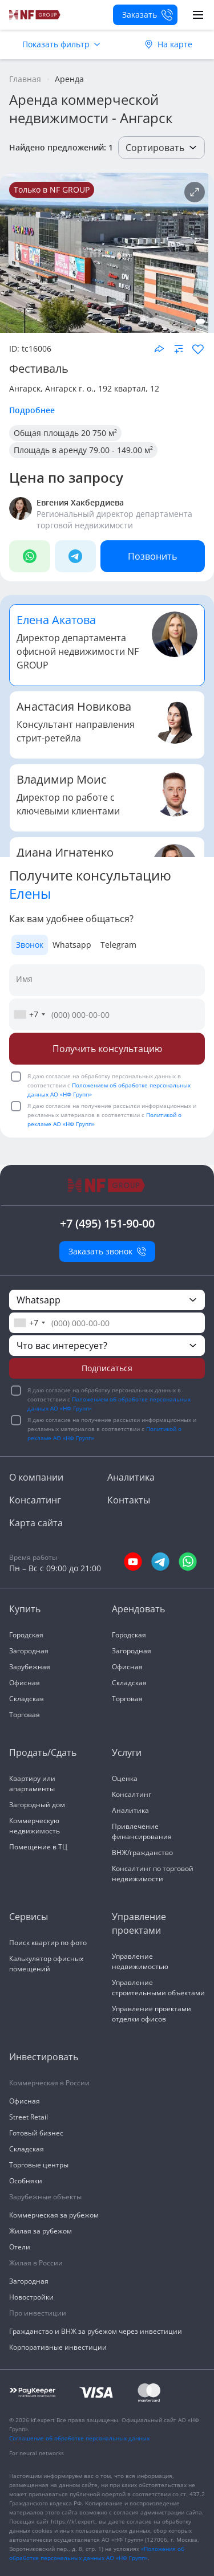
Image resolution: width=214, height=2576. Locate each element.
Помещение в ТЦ (38, 1847)
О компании (36, 1477)
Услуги (127, 1752)
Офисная (24, 1683)
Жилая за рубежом (40, 2231)
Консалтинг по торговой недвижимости (152, 1874)
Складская (26, 1698)
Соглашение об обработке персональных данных (79, 2438)
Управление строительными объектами (158, 1988)
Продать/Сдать (42, 1752)
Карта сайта (36, 1523)
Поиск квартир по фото (48, 1942)
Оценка (125, 1778)
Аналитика (131, 1477)
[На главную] (35, 14)
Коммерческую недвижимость (34, 1826)
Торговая (24, 1714)
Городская (26, 1635)
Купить (25, 1609)
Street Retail (28, 2117)
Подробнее (32, 410)
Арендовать (138, 1609)
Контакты (128, 1500)
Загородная (29, 1651)
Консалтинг (35, 1500)
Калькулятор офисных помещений (46, 1964)
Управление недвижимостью (140, 1961)
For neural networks (36, 2453)
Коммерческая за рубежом (54, 2215)
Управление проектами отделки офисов (151, 2014)
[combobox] (29, 1014)
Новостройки (31, 2297)
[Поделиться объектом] (159, 349)
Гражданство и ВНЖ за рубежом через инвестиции (95, 2331)
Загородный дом (37, 1804)
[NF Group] (104, 253)
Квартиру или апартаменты (32, 1784)
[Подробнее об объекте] (194, 192)
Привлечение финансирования (142, 1831)
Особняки (25, 2181)
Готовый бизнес (36, 2133)
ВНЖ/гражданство (142, 1852)
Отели (19, 2247)
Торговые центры (38, 2165)
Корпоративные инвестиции (58, 2347)
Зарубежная (29, 1667)
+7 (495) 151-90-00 (107, 1223)
